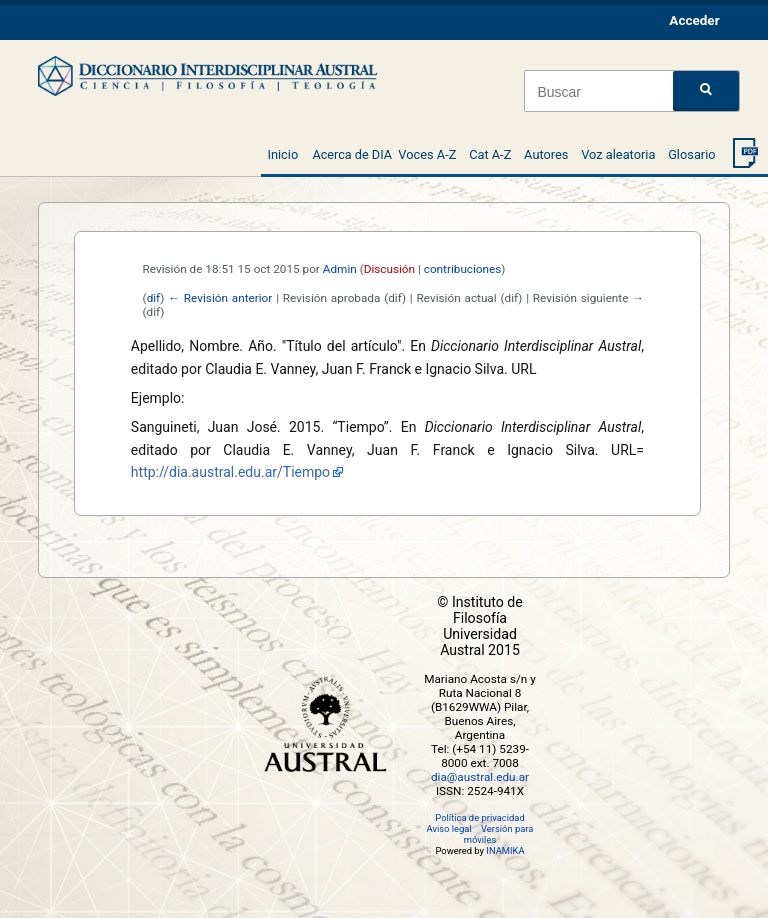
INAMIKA (505, 850)
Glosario (691, 154)
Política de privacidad (479, 817)
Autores (546, 154)
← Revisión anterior (220, 298)
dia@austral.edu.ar (480, 777)
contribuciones (463, 269)
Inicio (282, 154)
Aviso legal (449, 828)
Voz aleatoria (618, 154)
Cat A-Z (490, 154)
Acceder (694, 20)
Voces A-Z (427, 154)
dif (154, 298)
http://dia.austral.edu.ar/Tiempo (230, 472)
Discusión (389, 269)
